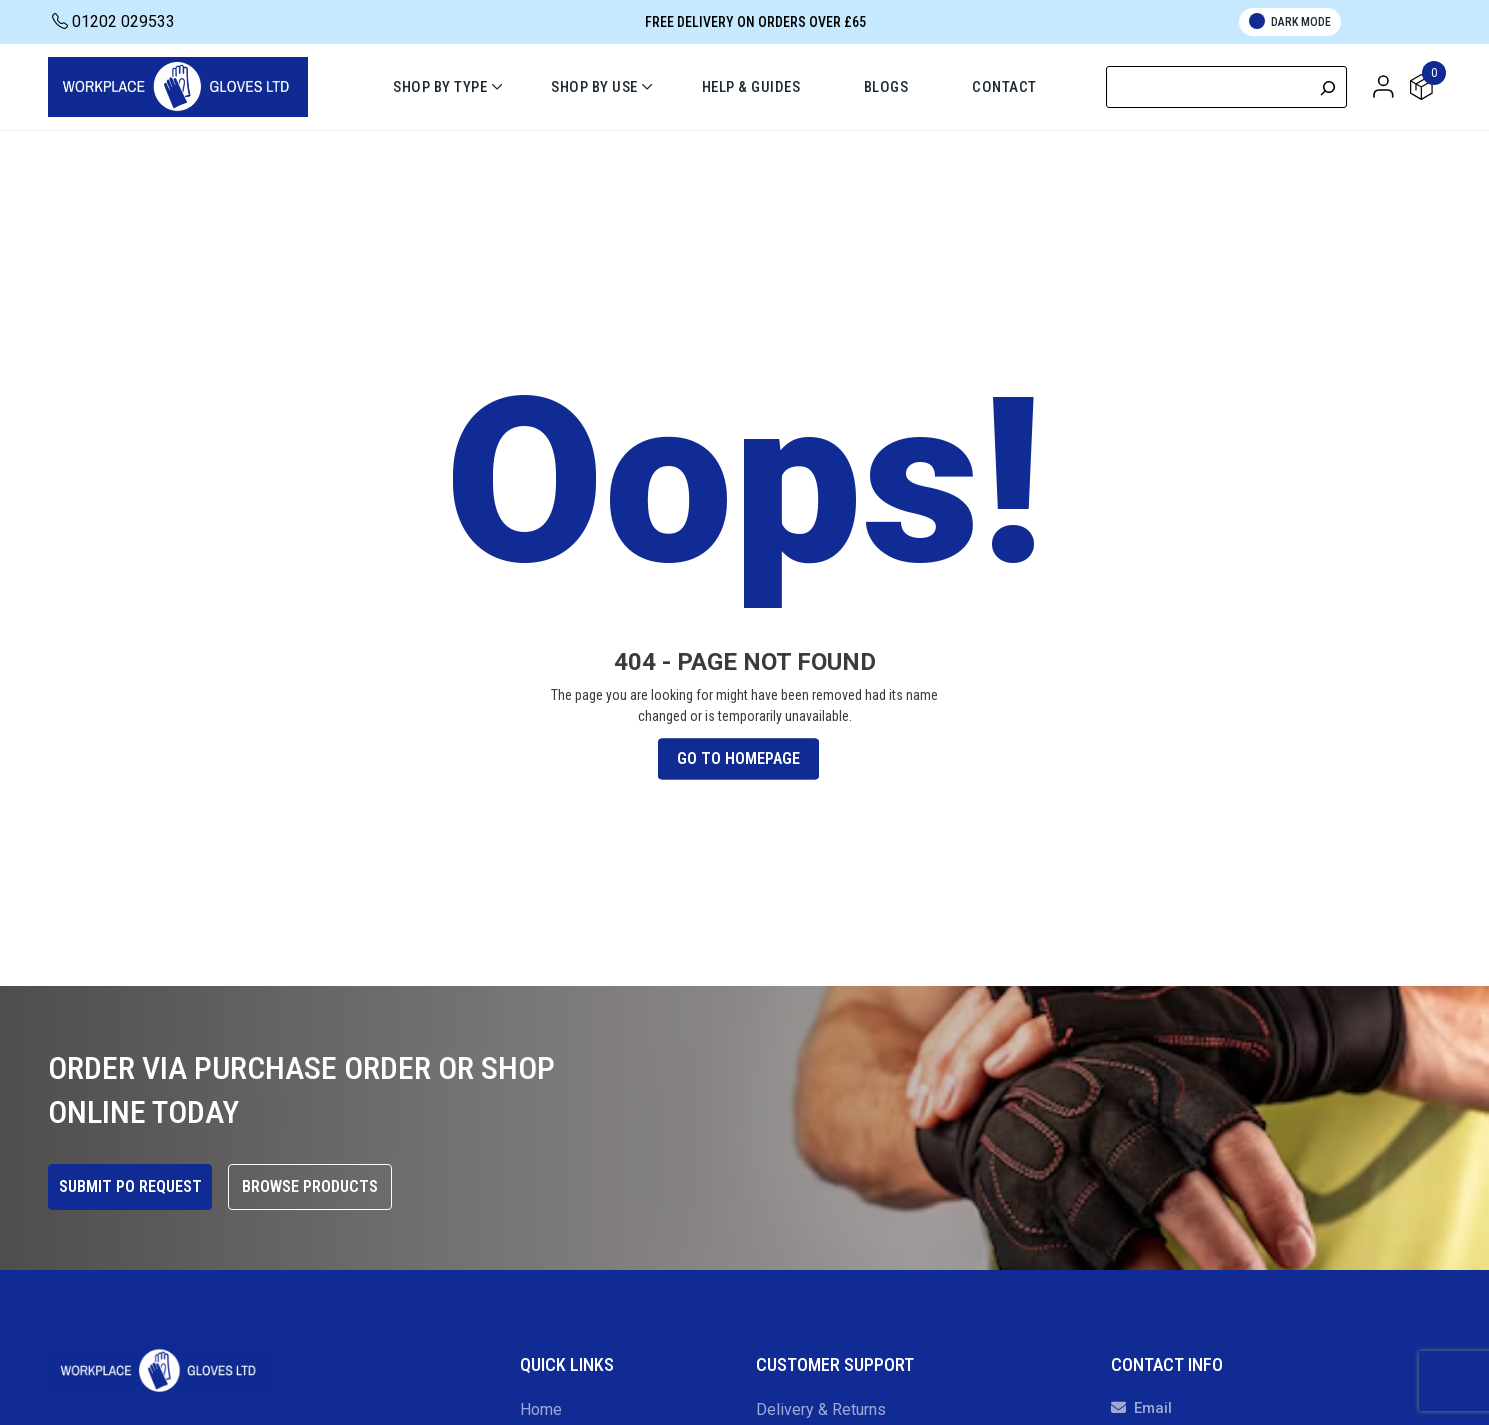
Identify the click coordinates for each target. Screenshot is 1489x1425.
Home (541, 1409)
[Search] (1328, 87)
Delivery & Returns (821, 1409)
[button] (1383, 86)
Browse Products (310, 1186)
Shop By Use (594, 87)
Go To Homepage (738, 758)
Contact (1005, 87)
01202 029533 (113, 21)
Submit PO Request (130, 1186)
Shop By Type (440, 87)
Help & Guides (751, 87)
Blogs (886, 87)
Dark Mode (1290, 21)
